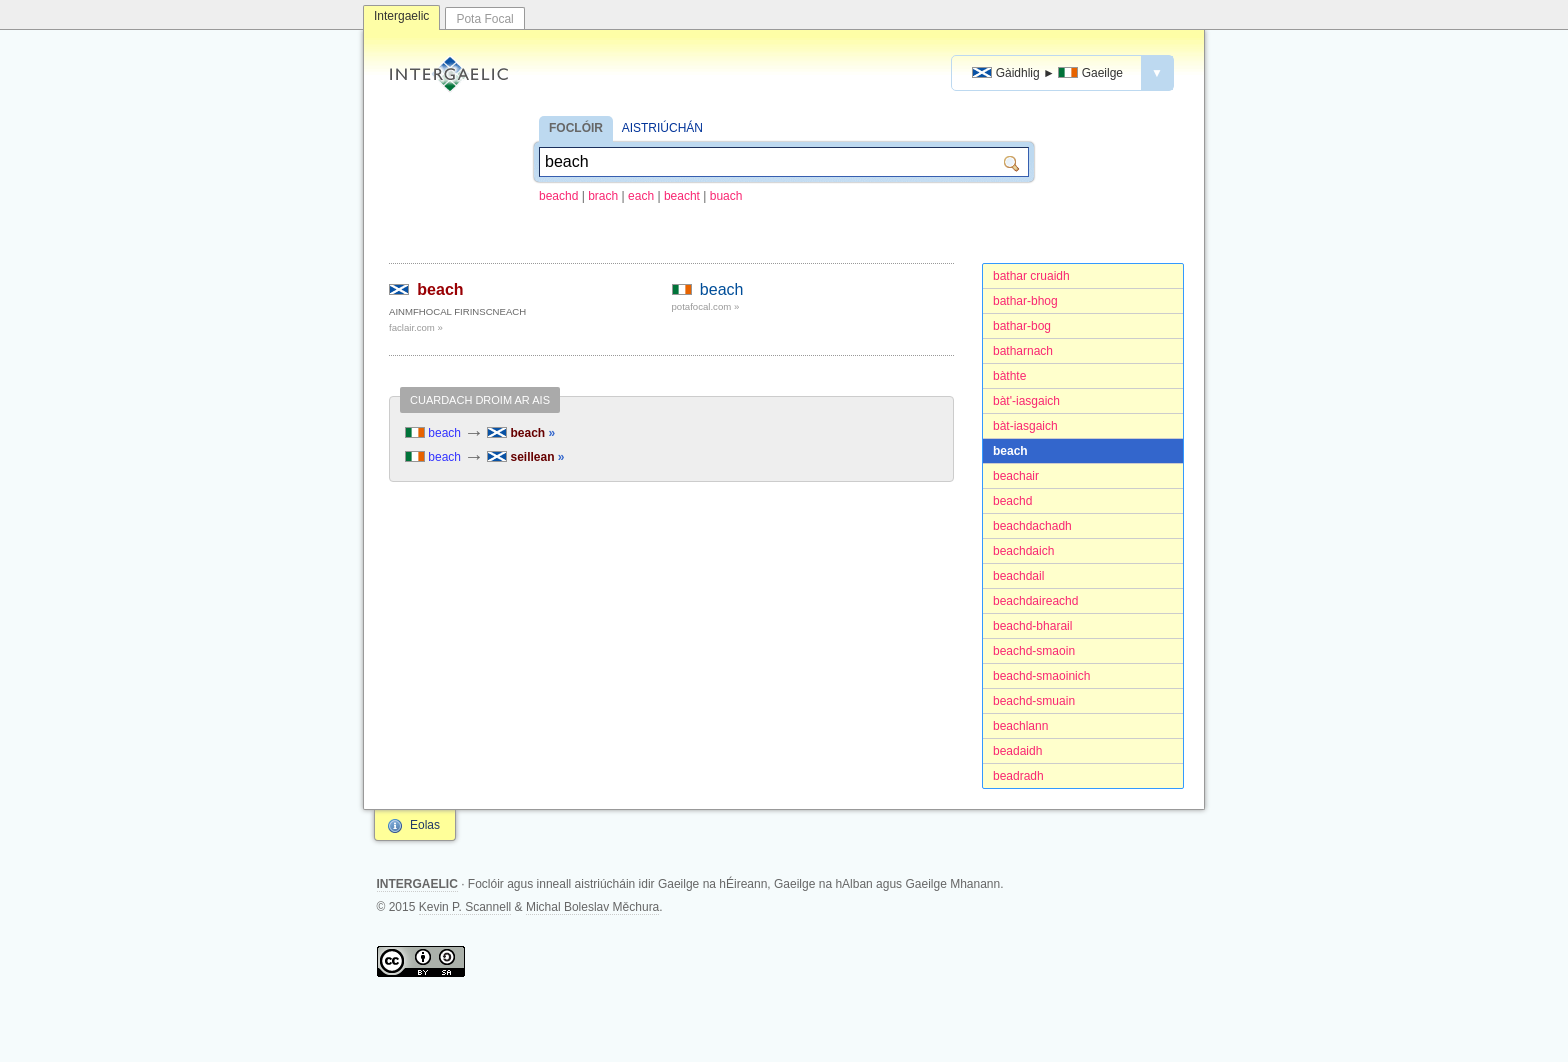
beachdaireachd (1035, 601)
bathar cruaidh (1031, 276)
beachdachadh (1032, 526)
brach (603, 196)
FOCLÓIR (576, 128)
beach (1010, 451)
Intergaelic (401, 16)
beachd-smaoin (1034, 651)
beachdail (1018, 576)
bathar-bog (1022, 326)
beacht (682, 196)
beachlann (1020, 726)
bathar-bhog (1025, 301)
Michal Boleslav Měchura (592, 907)
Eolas (425, 825)
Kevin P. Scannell (465, 907)
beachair (1016, 476)
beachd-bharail (1032, 626)
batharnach (1023, 351)
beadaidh (1017, 751)
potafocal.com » (706, 306)
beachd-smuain (1034, 701)
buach (726, 196)
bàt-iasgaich (1025, 426)
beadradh (1018, 776)
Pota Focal (484, 19)
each (641, 196)
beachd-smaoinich (1041, 676)
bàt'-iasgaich (1026, 401)
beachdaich (1023, 551)
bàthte (1009, 376)
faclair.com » (416, 327)
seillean (525, 457)
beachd (558, 196)
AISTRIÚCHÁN (662, 128)
